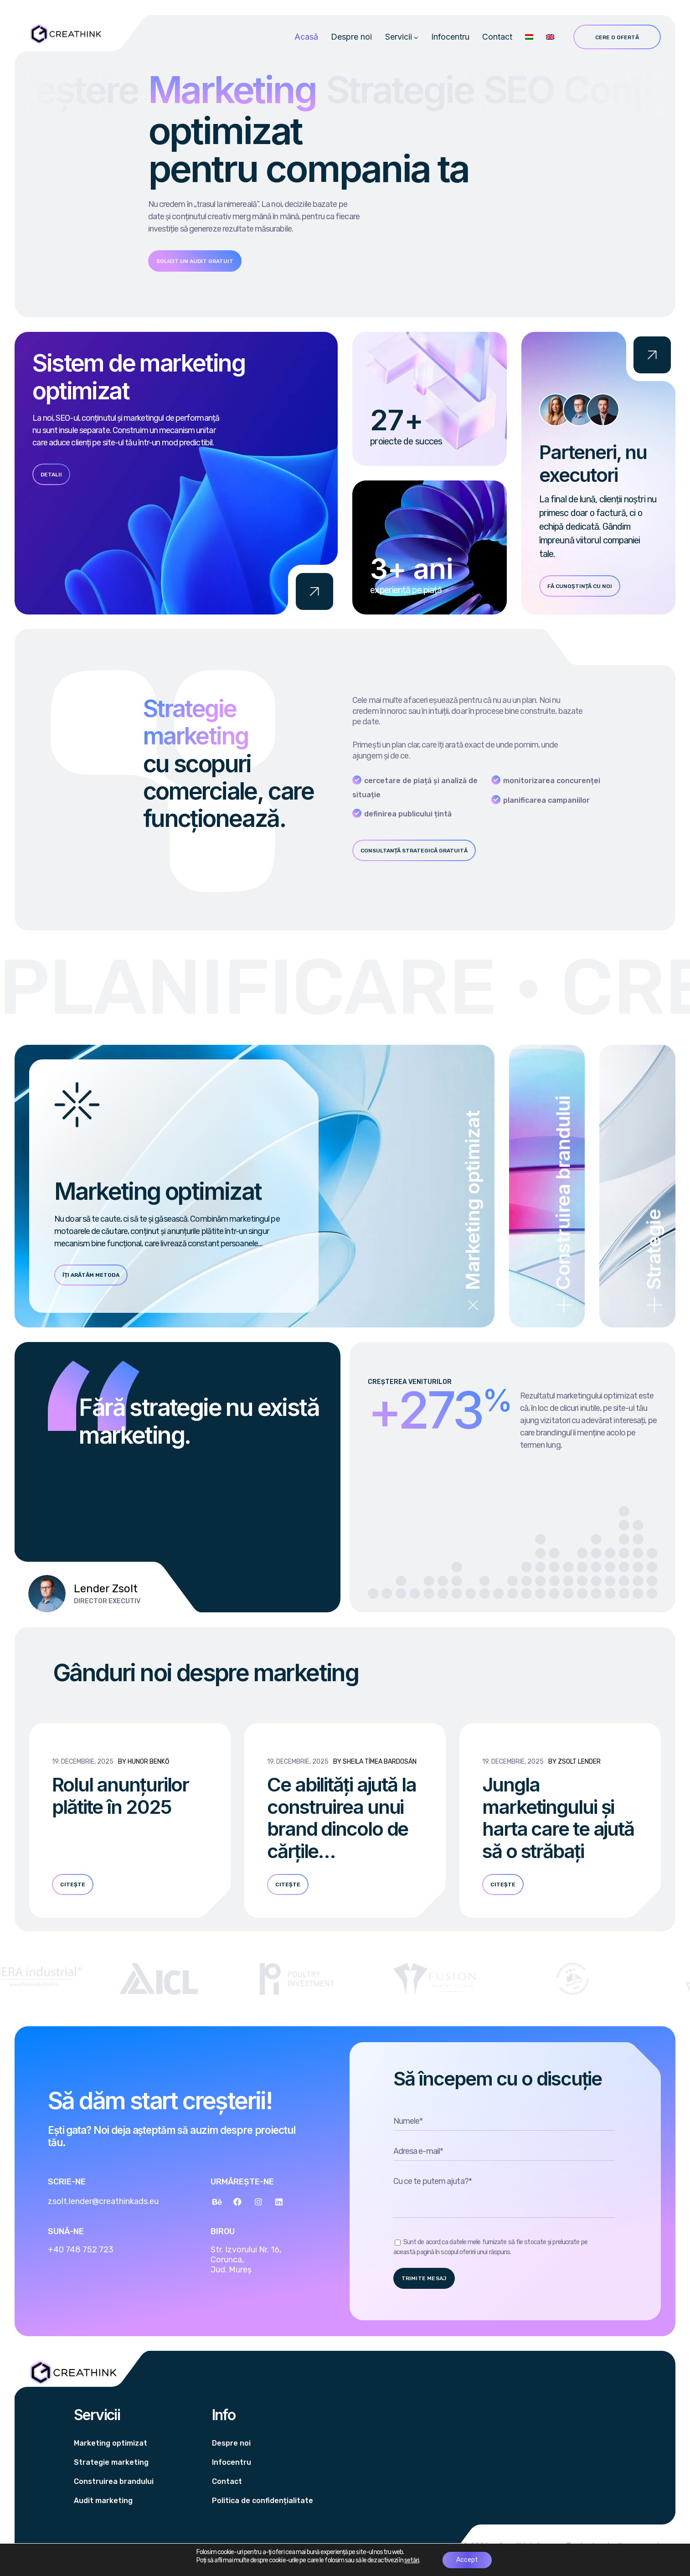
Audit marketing (103, 2500)
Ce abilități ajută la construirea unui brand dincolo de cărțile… (341, 1818)
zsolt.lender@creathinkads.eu (103, 2201)
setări (411, 2560)
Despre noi (351, 36)
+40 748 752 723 (80, 2250)
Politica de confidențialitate (262, 2500)
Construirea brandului (114, 2481)
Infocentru (450, 36)
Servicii (398, 36)
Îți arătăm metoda (90, 1275)
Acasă (306, 36)
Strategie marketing (111, 2462)
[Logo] (64, 34)
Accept (467, 2560)
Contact (497, 36)
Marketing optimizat (110, 2443)
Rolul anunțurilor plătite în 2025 (120, 1795)
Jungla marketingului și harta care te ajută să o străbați (558, 1818)
